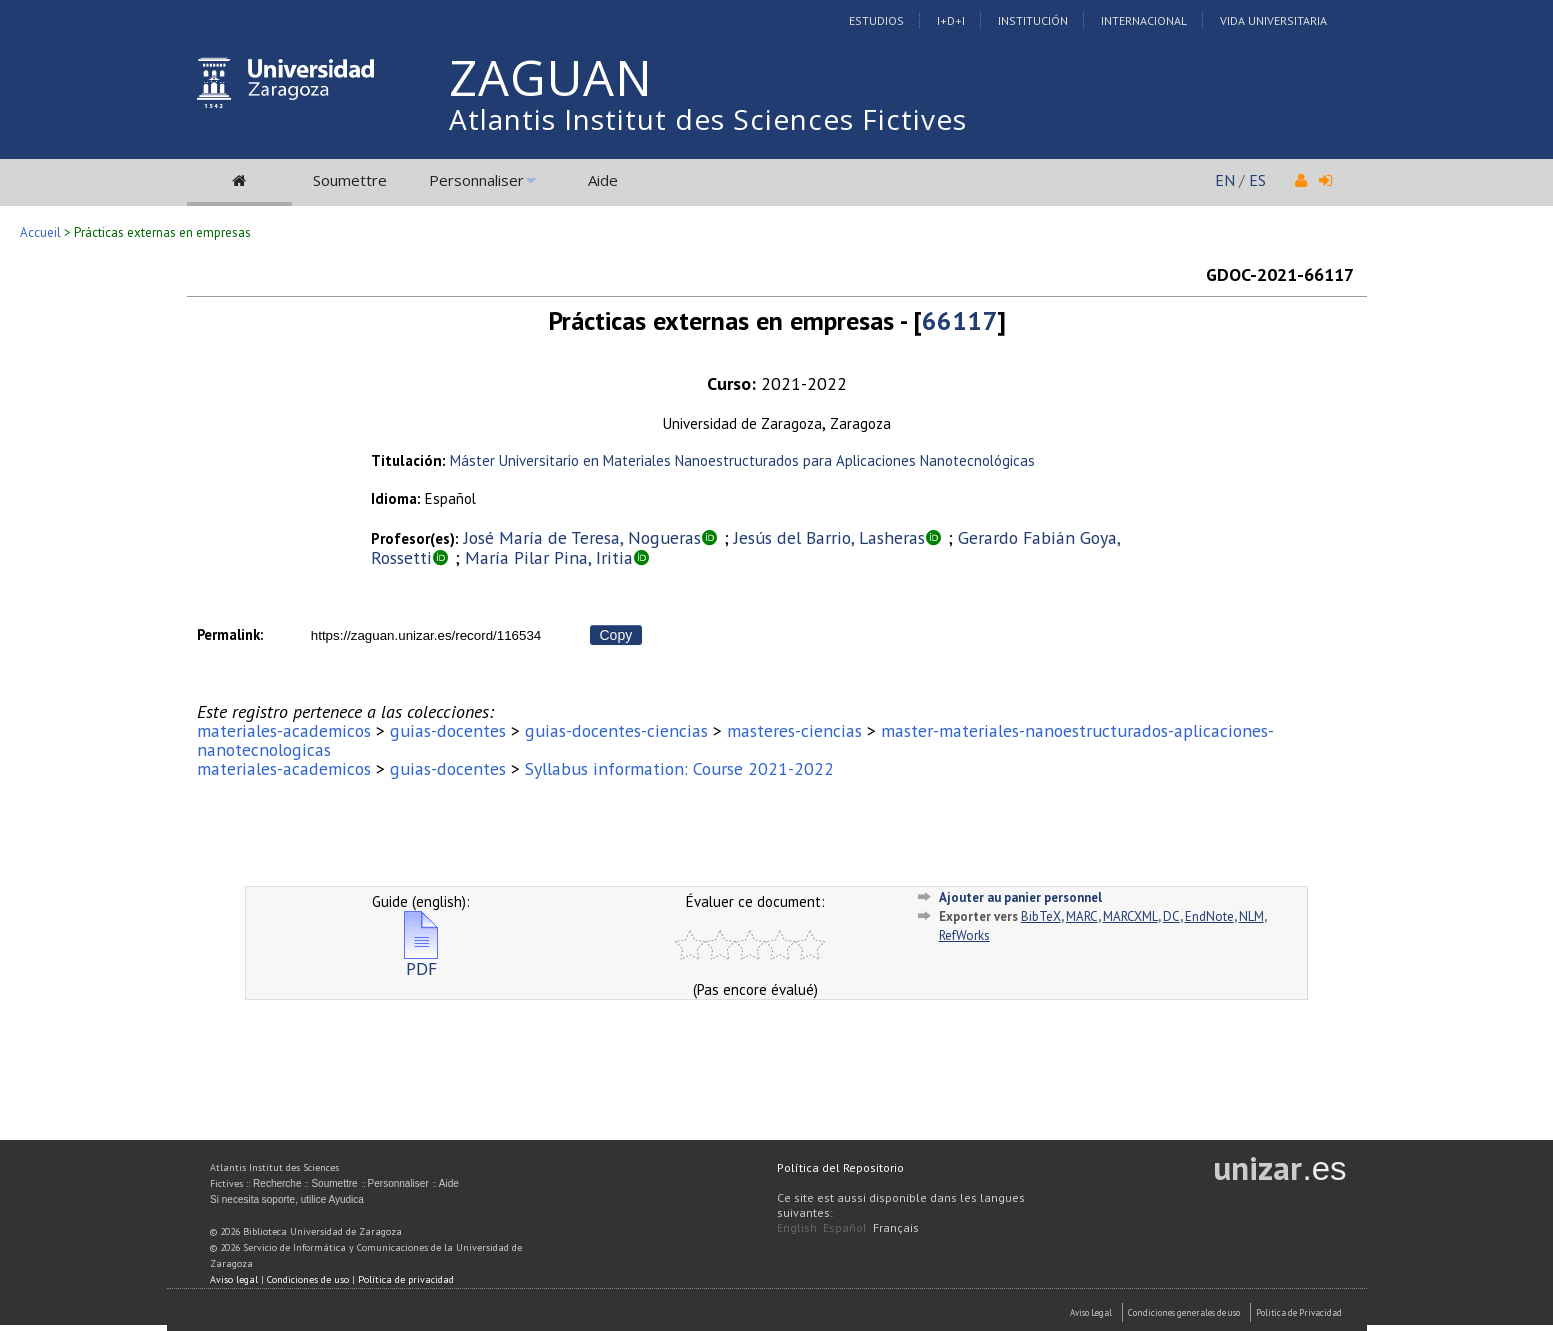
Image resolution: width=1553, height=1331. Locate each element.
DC (1171, 916)
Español (845, 1227)
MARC (1082, 916)
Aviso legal (234, 1279)
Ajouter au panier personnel (1020, 897)
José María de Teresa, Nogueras (582, 537)
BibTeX (1041, 916)
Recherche (277, 1183)
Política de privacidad (406, 1279)
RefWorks (964, 935)
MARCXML (1130, 916)
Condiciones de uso (308, 1279)
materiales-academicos (284, 730)
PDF (421, 960)
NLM (1251, 916)
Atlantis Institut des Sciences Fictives (708, 119)
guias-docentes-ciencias (616, 730)
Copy (616, 635)
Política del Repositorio (840, 1167)
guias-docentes (448, 730)
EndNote (1209, 916)
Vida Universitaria (1273, 20)
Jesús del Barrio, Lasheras (829, 537)
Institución (1033, 20)
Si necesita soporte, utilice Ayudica (287, 1199)
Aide (603, 180)
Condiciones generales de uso (1184, 1312)
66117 (959, 320)
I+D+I (951, 20)
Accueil (40, 232)
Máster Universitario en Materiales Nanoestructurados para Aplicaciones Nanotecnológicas (742, 460)
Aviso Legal (1091, 1312)
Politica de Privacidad (1299, 1312)
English (797, 1227)
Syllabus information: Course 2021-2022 (679, 768)
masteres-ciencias (794, 730)
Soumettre (350, 180)
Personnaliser (476, 180)
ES (1257, 180)
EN (1225, 180)
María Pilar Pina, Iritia (549, 557)
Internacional (1144, 20)
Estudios (876, 20)
